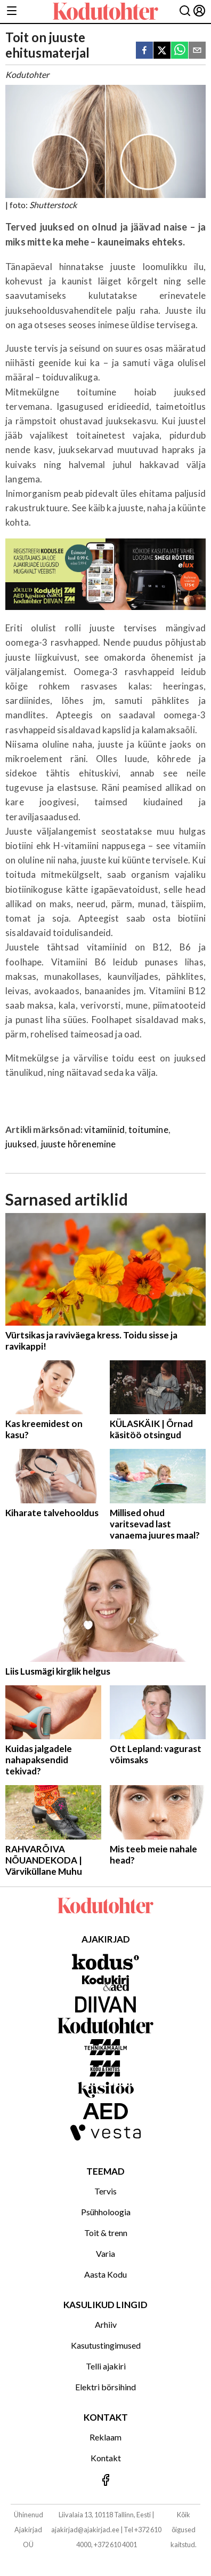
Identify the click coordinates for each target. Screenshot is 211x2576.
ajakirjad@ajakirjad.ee (85, 2529)
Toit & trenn (105, 2233)
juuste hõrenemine (78, 1144)
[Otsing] (184, 11)
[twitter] (162, 51)
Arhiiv (106, 2324)
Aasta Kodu (105, 2274)
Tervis (105, 2191)
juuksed (21, 1144)
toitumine (148, 1129)
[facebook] (144, 51)
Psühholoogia (106, 2212)
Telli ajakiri (106, 2366)
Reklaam (105, 2437)
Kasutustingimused (106, 2345)
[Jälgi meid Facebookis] (105, 2481)
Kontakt (106, 2458)
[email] (197, 51)
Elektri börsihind (105, 2387)
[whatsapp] (179, 51)
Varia (105, 2253)
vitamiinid (104, 1129)
